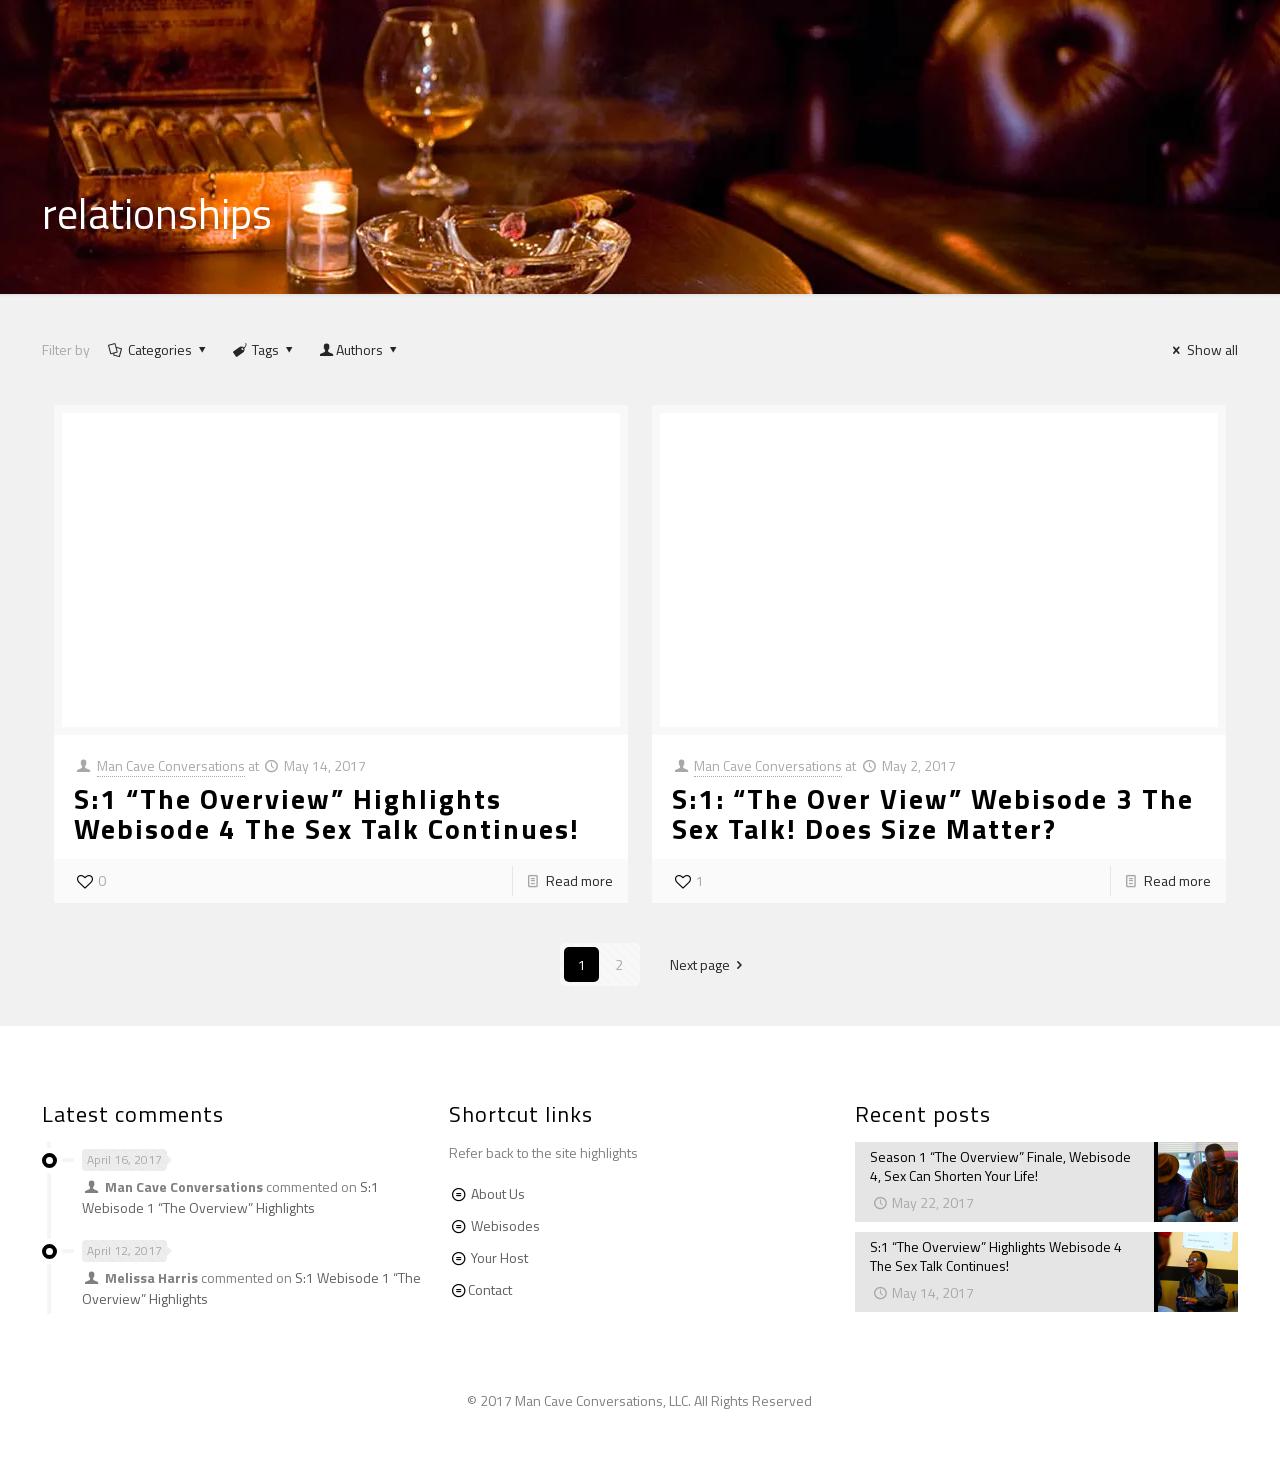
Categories (158, 349)
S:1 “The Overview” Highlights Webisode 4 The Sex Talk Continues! (327, 813)
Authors (360, 349)
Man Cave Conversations (171, 765)
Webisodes (505, 1225)
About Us (498, 1193)
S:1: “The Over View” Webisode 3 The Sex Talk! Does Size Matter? (933, 813)
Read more (579, 880)
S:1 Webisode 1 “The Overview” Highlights (230, 1197)
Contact (490, 1289)
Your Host (499, 1257)
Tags (263, 349)
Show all (1202, 349)
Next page (710, 964)
